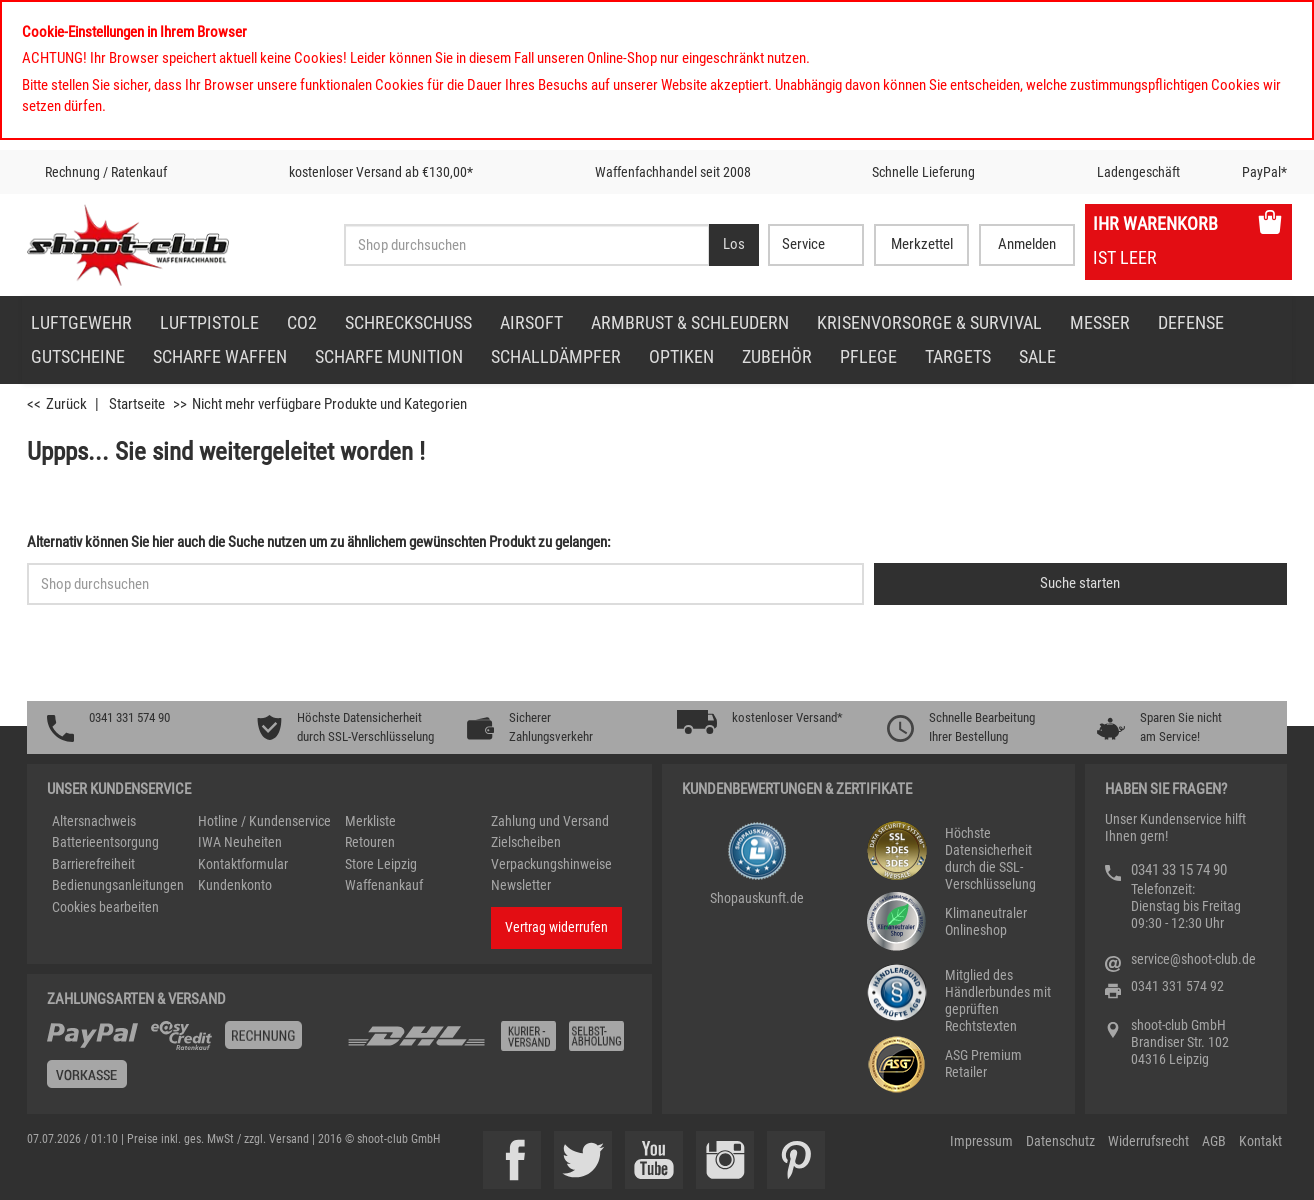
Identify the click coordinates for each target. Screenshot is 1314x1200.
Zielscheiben (526, 842)
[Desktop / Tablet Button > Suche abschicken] (734, 245)
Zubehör (777, 356)
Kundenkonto (235, 885)
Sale (1037, 356)
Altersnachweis (94, 821)
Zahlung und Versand (550, 821)
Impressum (981, 1141)
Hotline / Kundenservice (264, 821)
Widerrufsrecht (1148, 1141)
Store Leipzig (381, 864)
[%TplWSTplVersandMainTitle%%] (191, 1062)
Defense (1191, 322)
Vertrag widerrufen (556, 927)
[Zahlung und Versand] (489, 1043)
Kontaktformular (243, 864)
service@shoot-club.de (1193, 959)
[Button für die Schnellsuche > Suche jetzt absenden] (1080, 584)
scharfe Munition (389, 356)
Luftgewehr (81, 322)
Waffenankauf (384, 885)
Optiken (681, 356)
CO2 (302, 322)
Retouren (370, 842)
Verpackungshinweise (551, 864)
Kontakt (1260, 1141)
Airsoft (531, 322)
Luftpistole (209, 322)
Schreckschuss (408, 322)
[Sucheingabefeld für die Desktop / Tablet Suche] (526, 245)
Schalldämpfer (556, 356)
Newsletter (521, 885)
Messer (1100, 322)
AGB (1214, 1141)
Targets (958, 356)
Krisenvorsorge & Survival (929, 322)
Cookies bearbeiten (105, 907)
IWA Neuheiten (240, 842)
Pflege (868, 356)
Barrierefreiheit (93, 864)
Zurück (66, 404)
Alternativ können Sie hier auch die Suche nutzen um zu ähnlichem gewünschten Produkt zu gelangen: (319, 542)
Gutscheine (78, 356)
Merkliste (370, 821)
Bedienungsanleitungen (118, 885)
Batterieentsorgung (105, 842)
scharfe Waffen (220, 356)
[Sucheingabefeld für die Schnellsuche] (445, 584)
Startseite (137, 404)
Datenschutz (1060, 1141)
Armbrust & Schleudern (690, 322)
